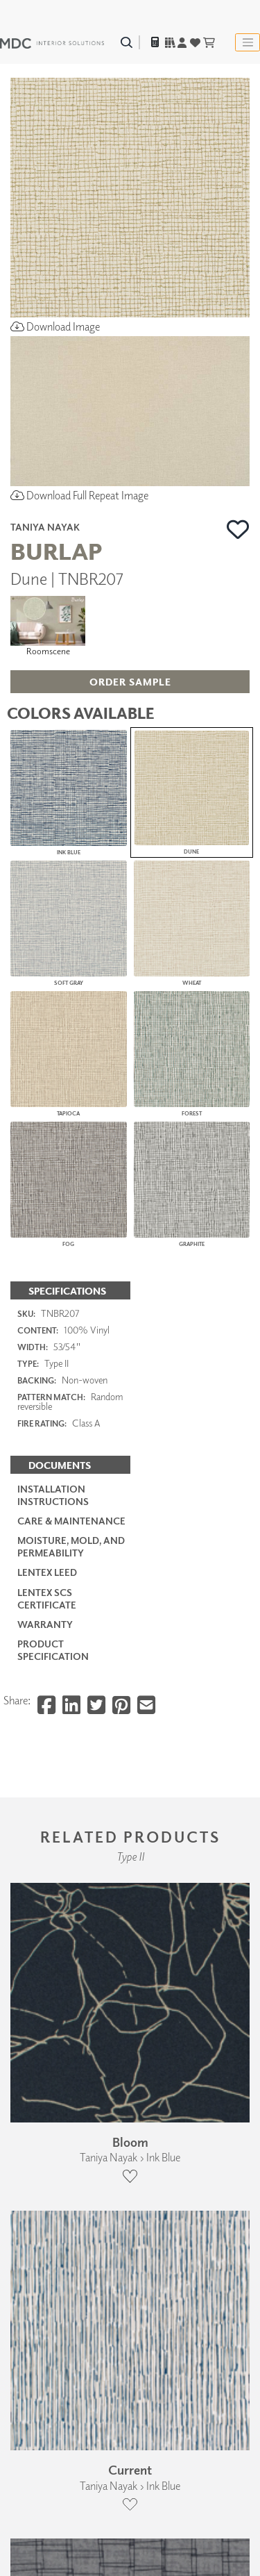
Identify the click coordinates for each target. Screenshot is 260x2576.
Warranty (45, 1624)
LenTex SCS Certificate (46, 1598)
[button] (238, 529)
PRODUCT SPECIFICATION (53, 1650)
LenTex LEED (47, 1572)
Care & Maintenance (71, 1521)
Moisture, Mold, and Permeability (71, 1546)
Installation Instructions (53, 1495)
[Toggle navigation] (247, 42)
